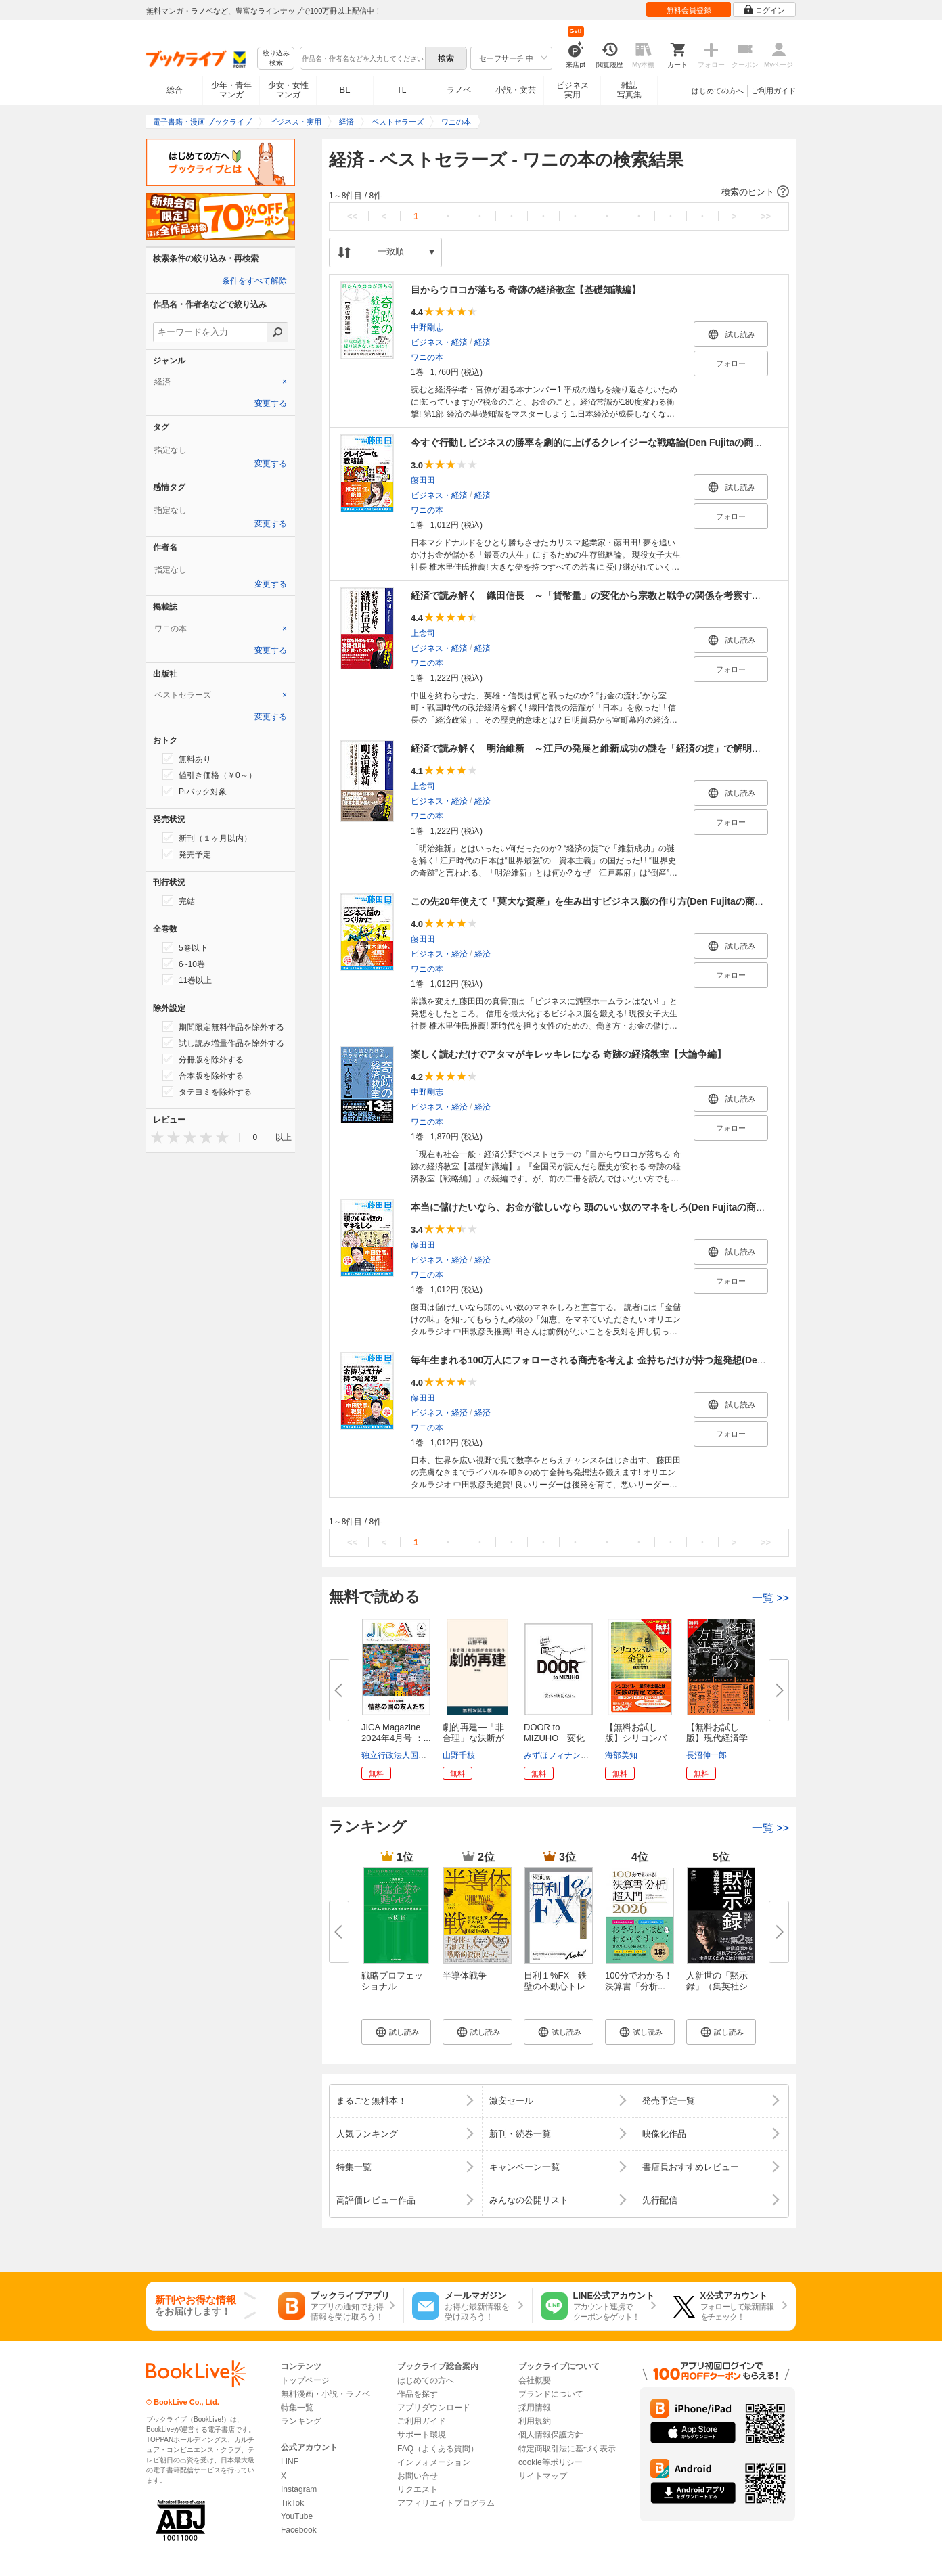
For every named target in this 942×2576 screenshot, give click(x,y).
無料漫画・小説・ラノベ (325, 2394)
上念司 (423, 633)
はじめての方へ (718, 91)
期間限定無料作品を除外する (223, 1026)
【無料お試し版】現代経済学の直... (717, 1738)
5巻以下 (185, 947)
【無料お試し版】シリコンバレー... (636, 1738)
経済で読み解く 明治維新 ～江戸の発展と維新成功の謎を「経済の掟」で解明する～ (595, 748)
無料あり (186, 758)
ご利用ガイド (773, 91)
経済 (482, 342)
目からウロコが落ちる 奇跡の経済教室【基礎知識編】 (526, 289)
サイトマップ (542, 2476)
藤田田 (423, 480)
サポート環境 (421, 2434)
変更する (270, 403)
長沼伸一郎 (706, 1755)
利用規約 (534, 2421)
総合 (174, 90)
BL (345, 90)
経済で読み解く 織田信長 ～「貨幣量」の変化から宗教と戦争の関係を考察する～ (591, 595)
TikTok (292, 2503)
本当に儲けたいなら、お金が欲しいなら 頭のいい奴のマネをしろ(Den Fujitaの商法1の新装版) (611, 1207)
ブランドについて (550, 2394)
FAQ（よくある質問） (437, 2449)
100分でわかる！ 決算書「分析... (643, 1980)
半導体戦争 (465, 1975)
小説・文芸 (515, 90)
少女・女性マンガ (288, 90)
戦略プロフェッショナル (392, 1980)
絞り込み (276, 58)
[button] (559, 192)
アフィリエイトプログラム (446, 2503)
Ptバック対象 (194, 791)
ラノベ (459, 90)
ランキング (301, 2421)
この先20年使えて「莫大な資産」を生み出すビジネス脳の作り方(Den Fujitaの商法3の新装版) (610, 901)
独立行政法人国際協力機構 (410, 1755)
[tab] (220, 382)
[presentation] (154, 1137)
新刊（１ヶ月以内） (207, 837)
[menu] (255, 1137)
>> (766, 216)
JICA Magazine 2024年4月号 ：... (396, 1732)
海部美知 (621, 1755)
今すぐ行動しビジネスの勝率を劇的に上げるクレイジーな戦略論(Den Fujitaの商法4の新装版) (610, 442)
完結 (178, 900)
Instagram (299, 2489)
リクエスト (417, 2489)
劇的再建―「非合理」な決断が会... (473, 1738)
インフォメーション (433, 2462)
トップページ (305, 2380)
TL (401, 90)
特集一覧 (297, 2407)
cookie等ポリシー (550, 2462)
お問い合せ (417, 2476)
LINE (290, 2461)
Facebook (299, 2530)
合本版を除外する (203, 1075)
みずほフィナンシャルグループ (580, 1755)
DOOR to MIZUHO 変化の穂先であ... (554, 1738)
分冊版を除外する (203, 1059)
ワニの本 (427, 357)
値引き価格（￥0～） (209, 774)
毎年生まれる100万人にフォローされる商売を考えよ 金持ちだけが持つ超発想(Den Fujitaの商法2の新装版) (638, 1360)
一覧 (770, 1598)
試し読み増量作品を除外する (223, 1042)
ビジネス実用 (572, 90)
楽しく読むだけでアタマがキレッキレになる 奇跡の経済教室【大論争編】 (568, 1054)
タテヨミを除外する (207, 1091)
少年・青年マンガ (231, 90)
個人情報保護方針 (550, 2434)
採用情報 (534, 2407)
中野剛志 (427, 327)
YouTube (297, 2516)
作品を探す (417, 2394)
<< (352, 216)
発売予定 (186, 854)
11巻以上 (187, 979)
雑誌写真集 (629, 90)
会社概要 (534, 2380)
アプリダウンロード (433, 2407)
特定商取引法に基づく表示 (567, 2449)
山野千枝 (459, 1755)
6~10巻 (183, 963)
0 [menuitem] (255, 1137)
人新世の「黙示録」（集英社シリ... (717, 1986)
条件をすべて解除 (254, 281)
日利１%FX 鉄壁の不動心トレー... (555, 1986)
